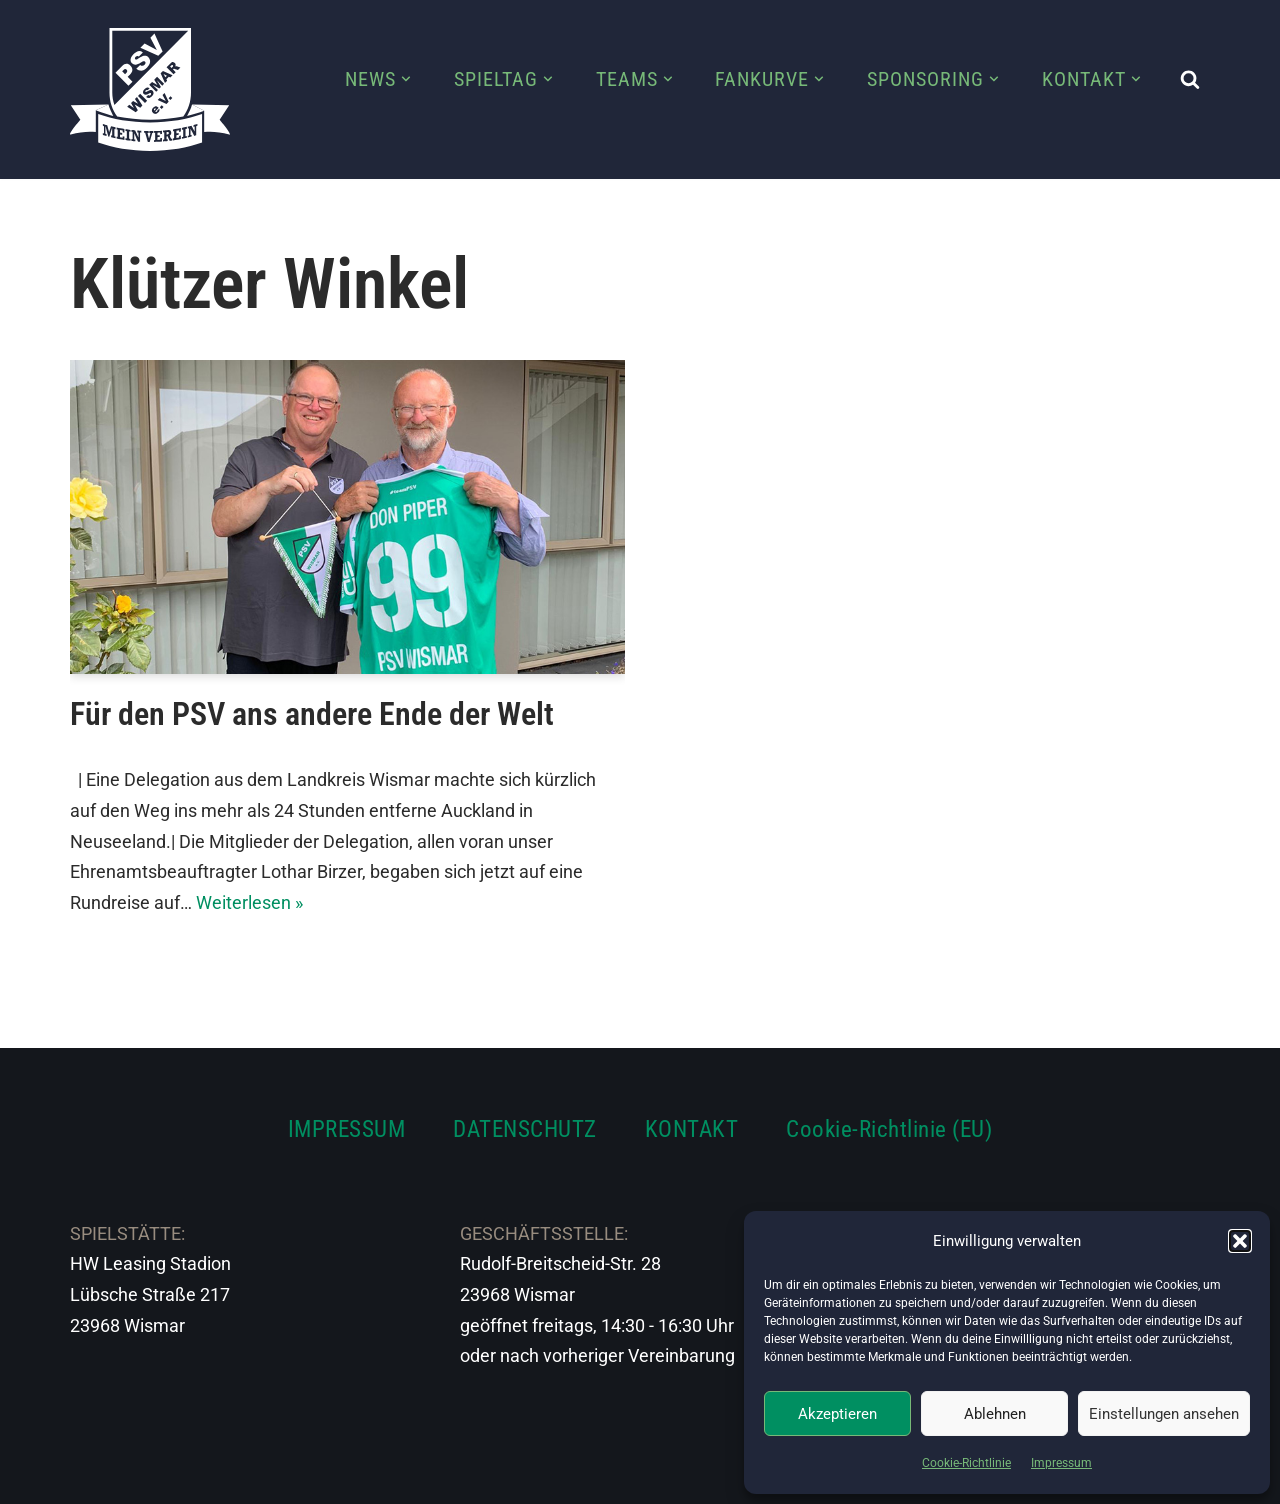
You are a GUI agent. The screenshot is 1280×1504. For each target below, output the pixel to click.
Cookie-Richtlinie (966, 1463)
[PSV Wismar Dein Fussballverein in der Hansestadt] (150, 89)
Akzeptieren (837, 1414)
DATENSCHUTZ (525, 1129)
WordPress (292, 1476)
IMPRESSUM (347, 1129)
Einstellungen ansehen (1164, 1414)
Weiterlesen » (249, 902)
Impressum (1061, 1463)
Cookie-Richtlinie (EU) (889, 1129)
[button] (1240, 1241)
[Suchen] (1190, 79)
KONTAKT (692, 1129)
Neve (91, 1476)
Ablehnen (995, 1414)
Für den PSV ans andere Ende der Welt (312, 714)
